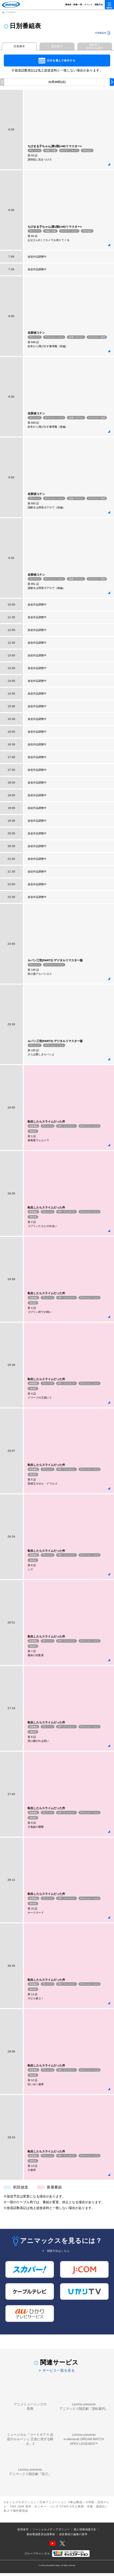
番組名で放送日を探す (94, 46)
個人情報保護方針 (85, 2529)
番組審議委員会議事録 (40, 2534)
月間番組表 (102, 33)
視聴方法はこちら (58, 2250)
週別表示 (57, 46)
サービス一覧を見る (58, 2370)
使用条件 (23, 2529)
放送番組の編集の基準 (73, 2534)
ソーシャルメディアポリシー (51, 2529)
